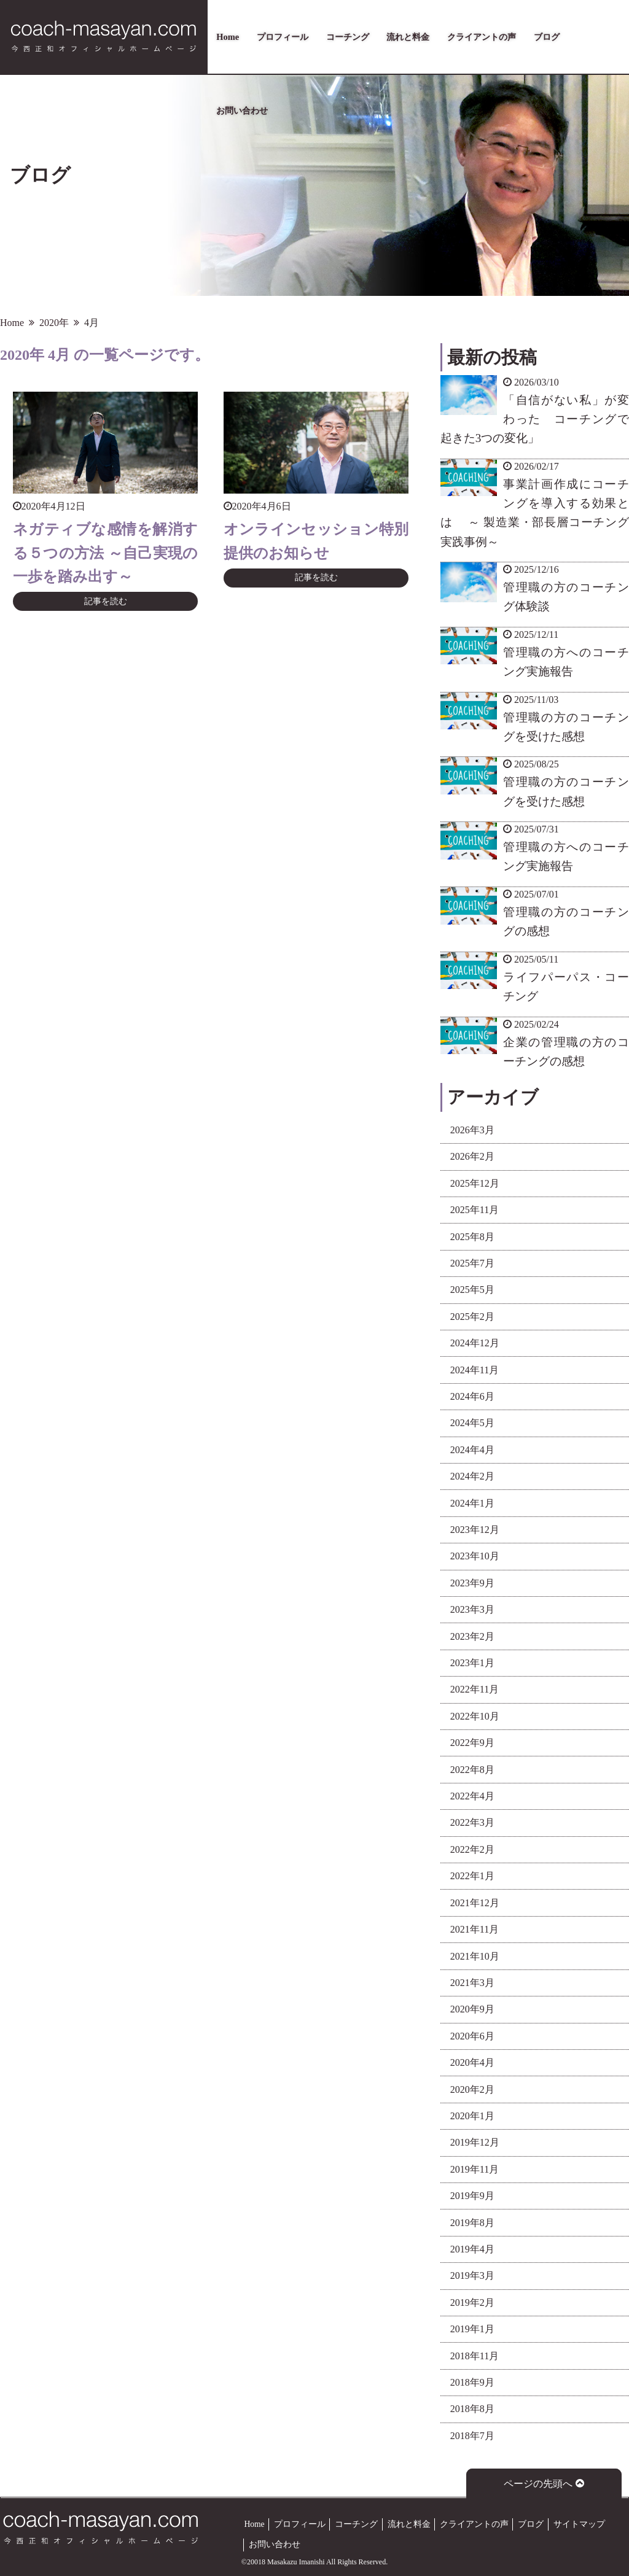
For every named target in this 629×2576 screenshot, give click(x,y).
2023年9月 (472, 1583)
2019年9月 (472, 2195)
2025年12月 (474, 1183)
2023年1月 (472, 1663)
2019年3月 (472, 2275)
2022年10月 (474, 1716)
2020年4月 (472, 2062)
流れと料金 (407, 37)
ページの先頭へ (544, 2483)
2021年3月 (472, 1982)
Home (227, 37)
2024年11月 (474, 1370)
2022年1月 (472, 1876)
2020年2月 (472, 2089)
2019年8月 (472, 2222)
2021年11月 (474, 1929)
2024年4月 (472, 1450)
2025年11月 (474, 1210)
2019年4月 (472, 2249)
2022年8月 (472, 1769)
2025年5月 (472, 1289)
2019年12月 (474, 2142)
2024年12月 (474, 1343)
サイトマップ (579, 2524)
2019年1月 (472, 2329)
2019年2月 (472, 2302)
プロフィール (282, 37)
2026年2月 (472, 1156)
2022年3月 (472, 1822)
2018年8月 (472, 2408)
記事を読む (105, 601)
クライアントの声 (481, 37)
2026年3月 (472, 1130)
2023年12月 (474, 1529)
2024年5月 (472, 1423)
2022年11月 (474, 1689)
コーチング (347, 37)
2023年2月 (472, 1636)
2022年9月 (472, 1742)
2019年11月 (474, 2169)
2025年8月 (472, 1237)
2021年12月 (474, 1903)
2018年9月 (472, 2382)
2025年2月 (472, 1316)
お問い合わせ (242, 110)
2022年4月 (472, 1796)
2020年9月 (472, 2009)
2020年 (54, 322)
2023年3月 (472, 1609)
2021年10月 (474, 1956)
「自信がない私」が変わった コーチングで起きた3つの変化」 (534, 419)
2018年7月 (472, 2436)
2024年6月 (472, 1396)
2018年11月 (474, 2356)
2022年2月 (472, 1849)
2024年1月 (472, 1503)
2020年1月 (472, 2116)
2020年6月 (472, 2036)
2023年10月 (474, 1556)
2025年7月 (472, 1263)
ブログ (547, 37)
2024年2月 (472, 1476)
